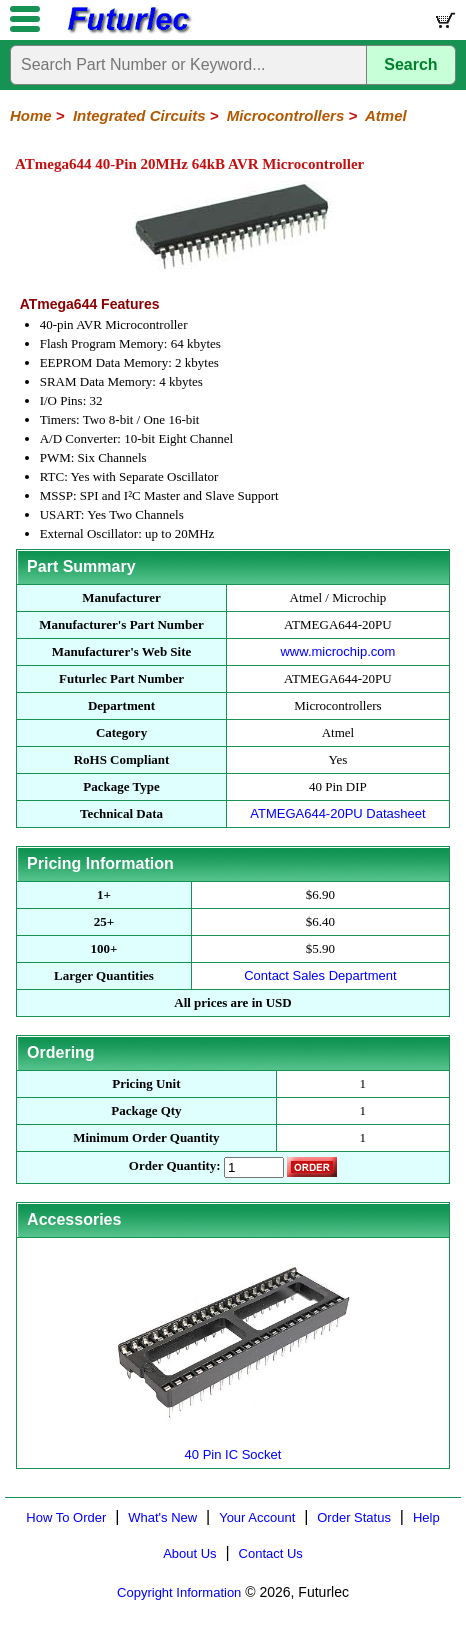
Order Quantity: (175, 1165)
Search (410, 64)
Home (31, 115)
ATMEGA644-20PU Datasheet (337, 813)
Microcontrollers (286, 115)
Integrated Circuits (139, 115)
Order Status (354, 1517)
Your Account (257, 1517)
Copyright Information (179, 1592)
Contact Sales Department (320, 975)
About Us (189, 1553)
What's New (162, 1517)
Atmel (386, 115)
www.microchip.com (337, 651)
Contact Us (271, 1553)
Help (426, 1517)
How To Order (66, 1517)
